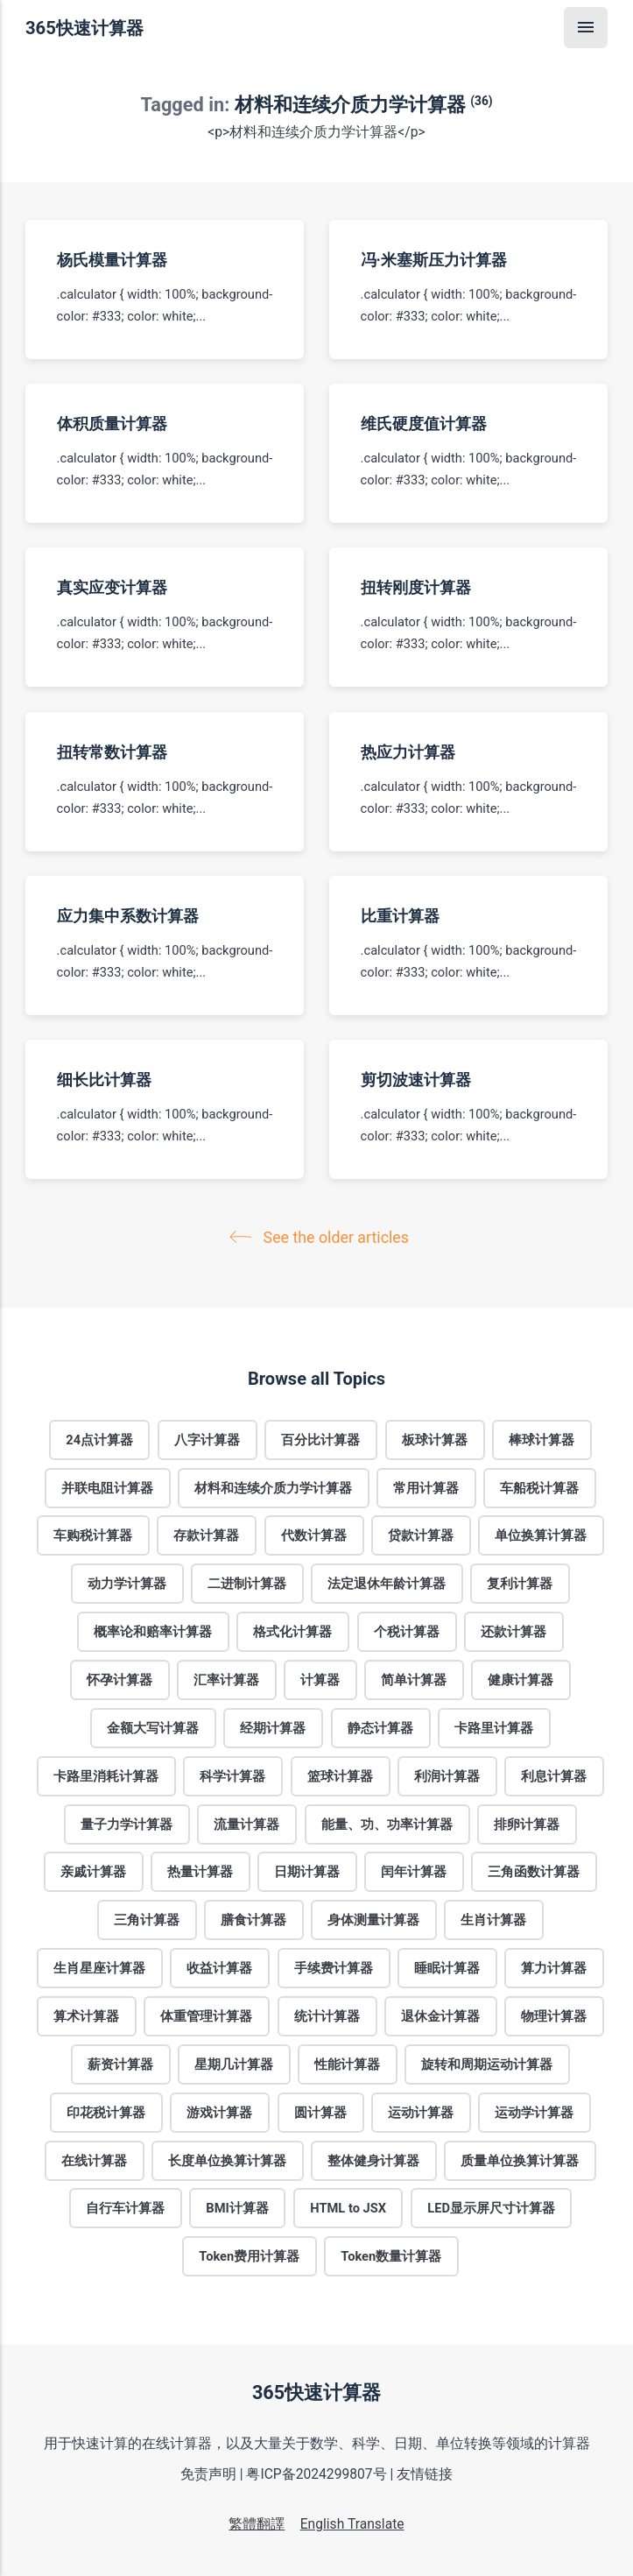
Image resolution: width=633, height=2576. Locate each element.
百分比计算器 (321, 1439)
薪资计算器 (120, 2063)
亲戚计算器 (93, 1872)
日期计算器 (307, 1872)
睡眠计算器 (447, 1968)
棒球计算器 (541, 1439)
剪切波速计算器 (415, 1079)
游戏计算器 (220, 2112)
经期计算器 (273, 1727)
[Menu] (586, 27)
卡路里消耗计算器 (105, 1775)
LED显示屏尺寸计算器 (491, 2208)
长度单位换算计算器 (227, 2160)
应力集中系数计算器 (128, 915)
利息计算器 (554, 1775)
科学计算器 (233, 1775)
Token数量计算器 (391, 2256)
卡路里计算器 (493, 1727)
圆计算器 (320, 2112)
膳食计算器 (253, 1920)
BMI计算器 (237, 2208)
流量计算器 (247, 1823)
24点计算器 (99, 1439)
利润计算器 (447, 1775)
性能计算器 (347, 2063)
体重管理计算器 (207, 2016)
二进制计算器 (246, 1583)
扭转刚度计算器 (415, 587)
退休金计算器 (440, 2016)
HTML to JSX (348, 2208)
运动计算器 (421, 2112)
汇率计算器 (226, 1680)
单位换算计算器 (541, 1535)
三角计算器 (146, 1920)
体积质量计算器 (112, 423)
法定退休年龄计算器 (386, 1583)
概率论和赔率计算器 (153, 1632)
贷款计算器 (421, 1535)
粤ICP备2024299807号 (316, 2474)
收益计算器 (220, 1968)
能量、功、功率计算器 (387, 1823)
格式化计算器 (293, 1632)
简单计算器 (414, 1680)
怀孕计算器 (119, 1680)
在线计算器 (94, 2160)
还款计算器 (513, 1632)
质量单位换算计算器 (520, 2160)
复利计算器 (520, 1583)
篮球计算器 (340, 1775)
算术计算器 (86, 2016)
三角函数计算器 (534, 1872)
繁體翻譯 (257, 2524)
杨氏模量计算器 (112, 259)
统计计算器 (327, 2016)
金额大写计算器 (153, 1727)
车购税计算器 (92, 1535)
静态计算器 (380, 1727)
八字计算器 (208, 1439)
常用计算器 (426, 1487)
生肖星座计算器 (99, 1968)
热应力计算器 (407, 751)
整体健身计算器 (373, 2160)
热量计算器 (200, 1872)
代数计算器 (314, 1535)
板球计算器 (435, 1439)
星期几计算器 (233, 2063)
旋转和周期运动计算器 (487, 2063)
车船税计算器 (540, 1487)
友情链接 (425, 2474)
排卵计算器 (526, 1823)
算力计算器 (554, 1968)
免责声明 (208, 2474)
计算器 (320, 1680)
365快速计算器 (84, 28)
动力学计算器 (127, 1583)
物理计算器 (554, 2016)
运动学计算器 (534, 2112)
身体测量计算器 (373, 1920)
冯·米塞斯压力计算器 (433, 259)
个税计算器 (407, 1632)
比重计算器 (399, 915)
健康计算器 (521, 1680)
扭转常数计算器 (112, 751)
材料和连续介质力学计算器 (273, 1487)
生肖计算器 (494, 1920)
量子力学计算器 (126, 1823)
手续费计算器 (333, 1968)
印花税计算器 (106, 2112)
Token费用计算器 (249, 2256)
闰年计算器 (414, 1872)
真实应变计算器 (112, 587)
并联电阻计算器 (107, 1487)
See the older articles (323, 1237)
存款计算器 (207, 1535)
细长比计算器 (104, 1079)
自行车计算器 (125, 2208)
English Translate (352, 2524)
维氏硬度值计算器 (423, 423)
